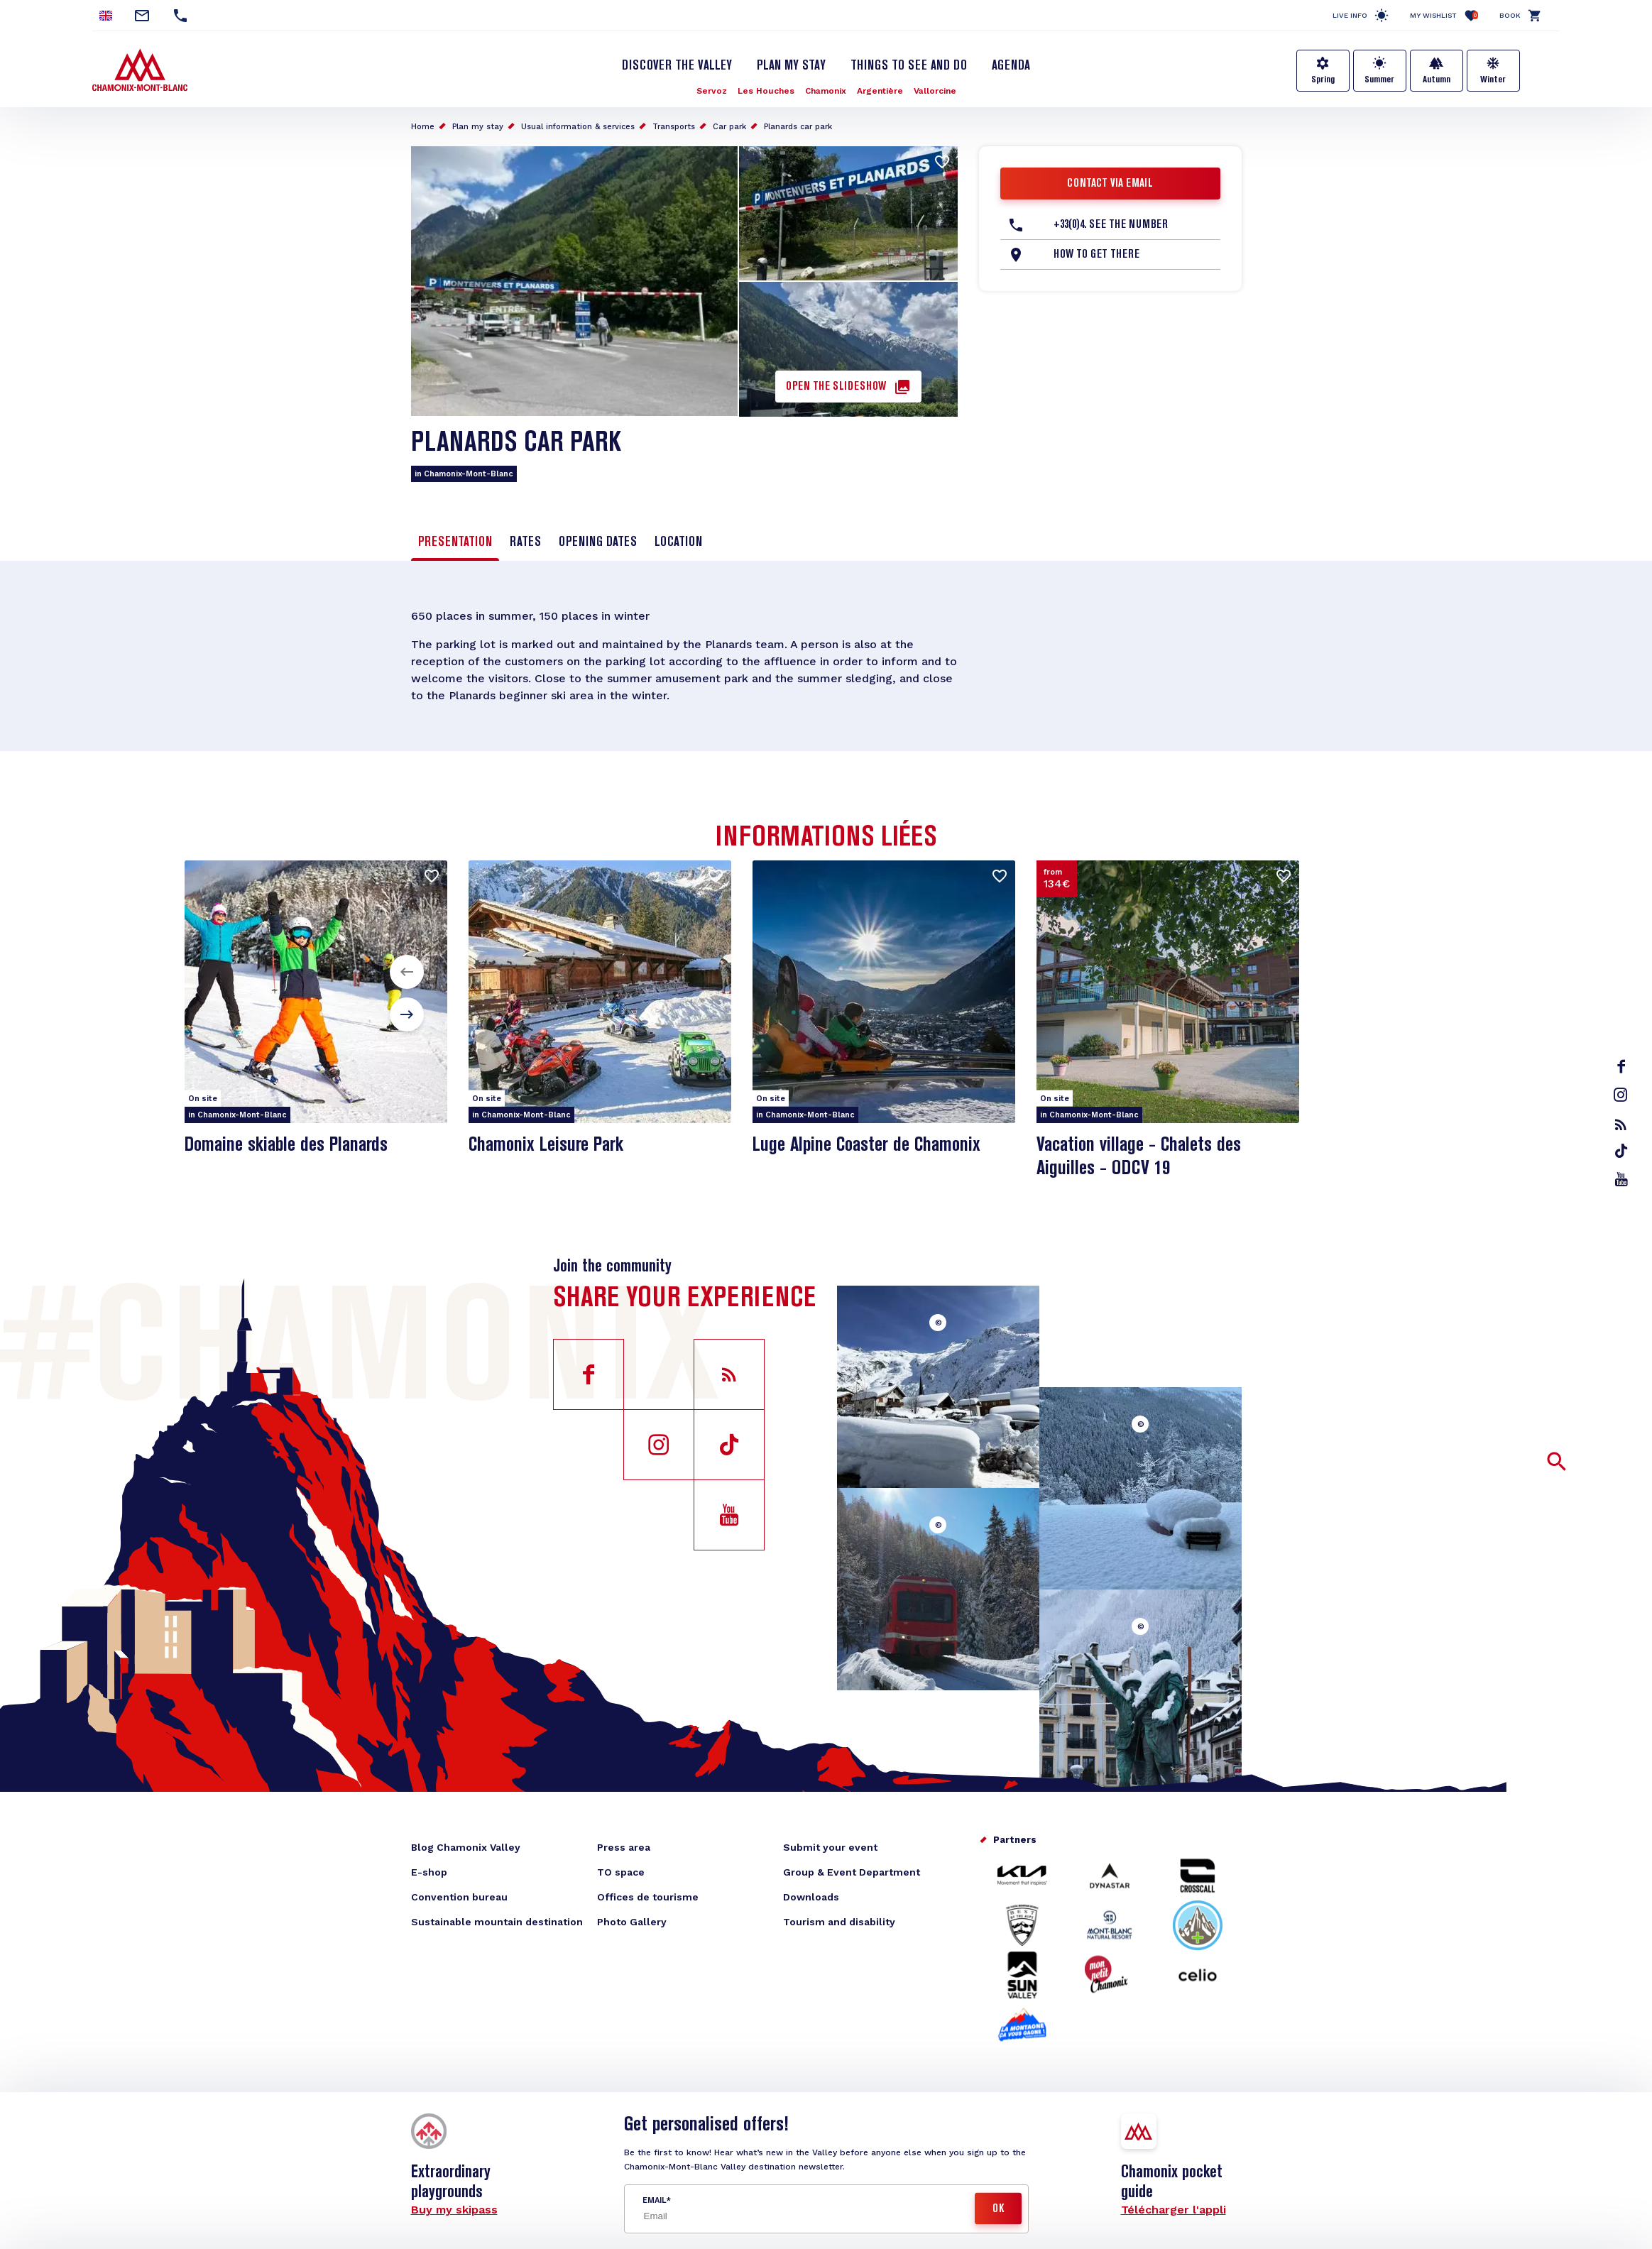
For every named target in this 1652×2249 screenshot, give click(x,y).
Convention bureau (459, 1897)
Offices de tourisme (648, 1897)
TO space (621, 1872)
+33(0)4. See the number (1111, 225)
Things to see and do (908, 66)
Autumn (1436, 79)
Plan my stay (791, 66)
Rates (525, 542)
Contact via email (1110, 184)
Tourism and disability (839, 1921)
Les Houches (766, 91)
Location (678, 542)
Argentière (880, 91)
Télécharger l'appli (1173, 2209)
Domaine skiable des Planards (286, 1145)
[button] (407, 972)
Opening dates (598, 542)
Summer (1379, 79)
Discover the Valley (677, 66)
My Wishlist (1444, 15)
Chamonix (825, 91)
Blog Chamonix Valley (465, 1847)
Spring (1323, 79)
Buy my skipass (454, 2209)
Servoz (711, 91)
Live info (1350, 15)
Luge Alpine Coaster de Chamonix (866, 1145)
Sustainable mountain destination (497, 1921)
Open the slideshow (836, 387)
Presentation (455, 542)
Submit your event (830, 1847)
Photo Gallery (632, 1921)
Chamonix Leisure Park (546, 1145)
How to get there (1096, 255)
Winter (1493, 79)
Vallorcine (935, 91)
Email (654, 2200)
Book (1510, 15)
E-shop (429, 1872)
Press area (623, 1847)
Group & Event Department (851, 1872)
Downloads (811, 1897)
